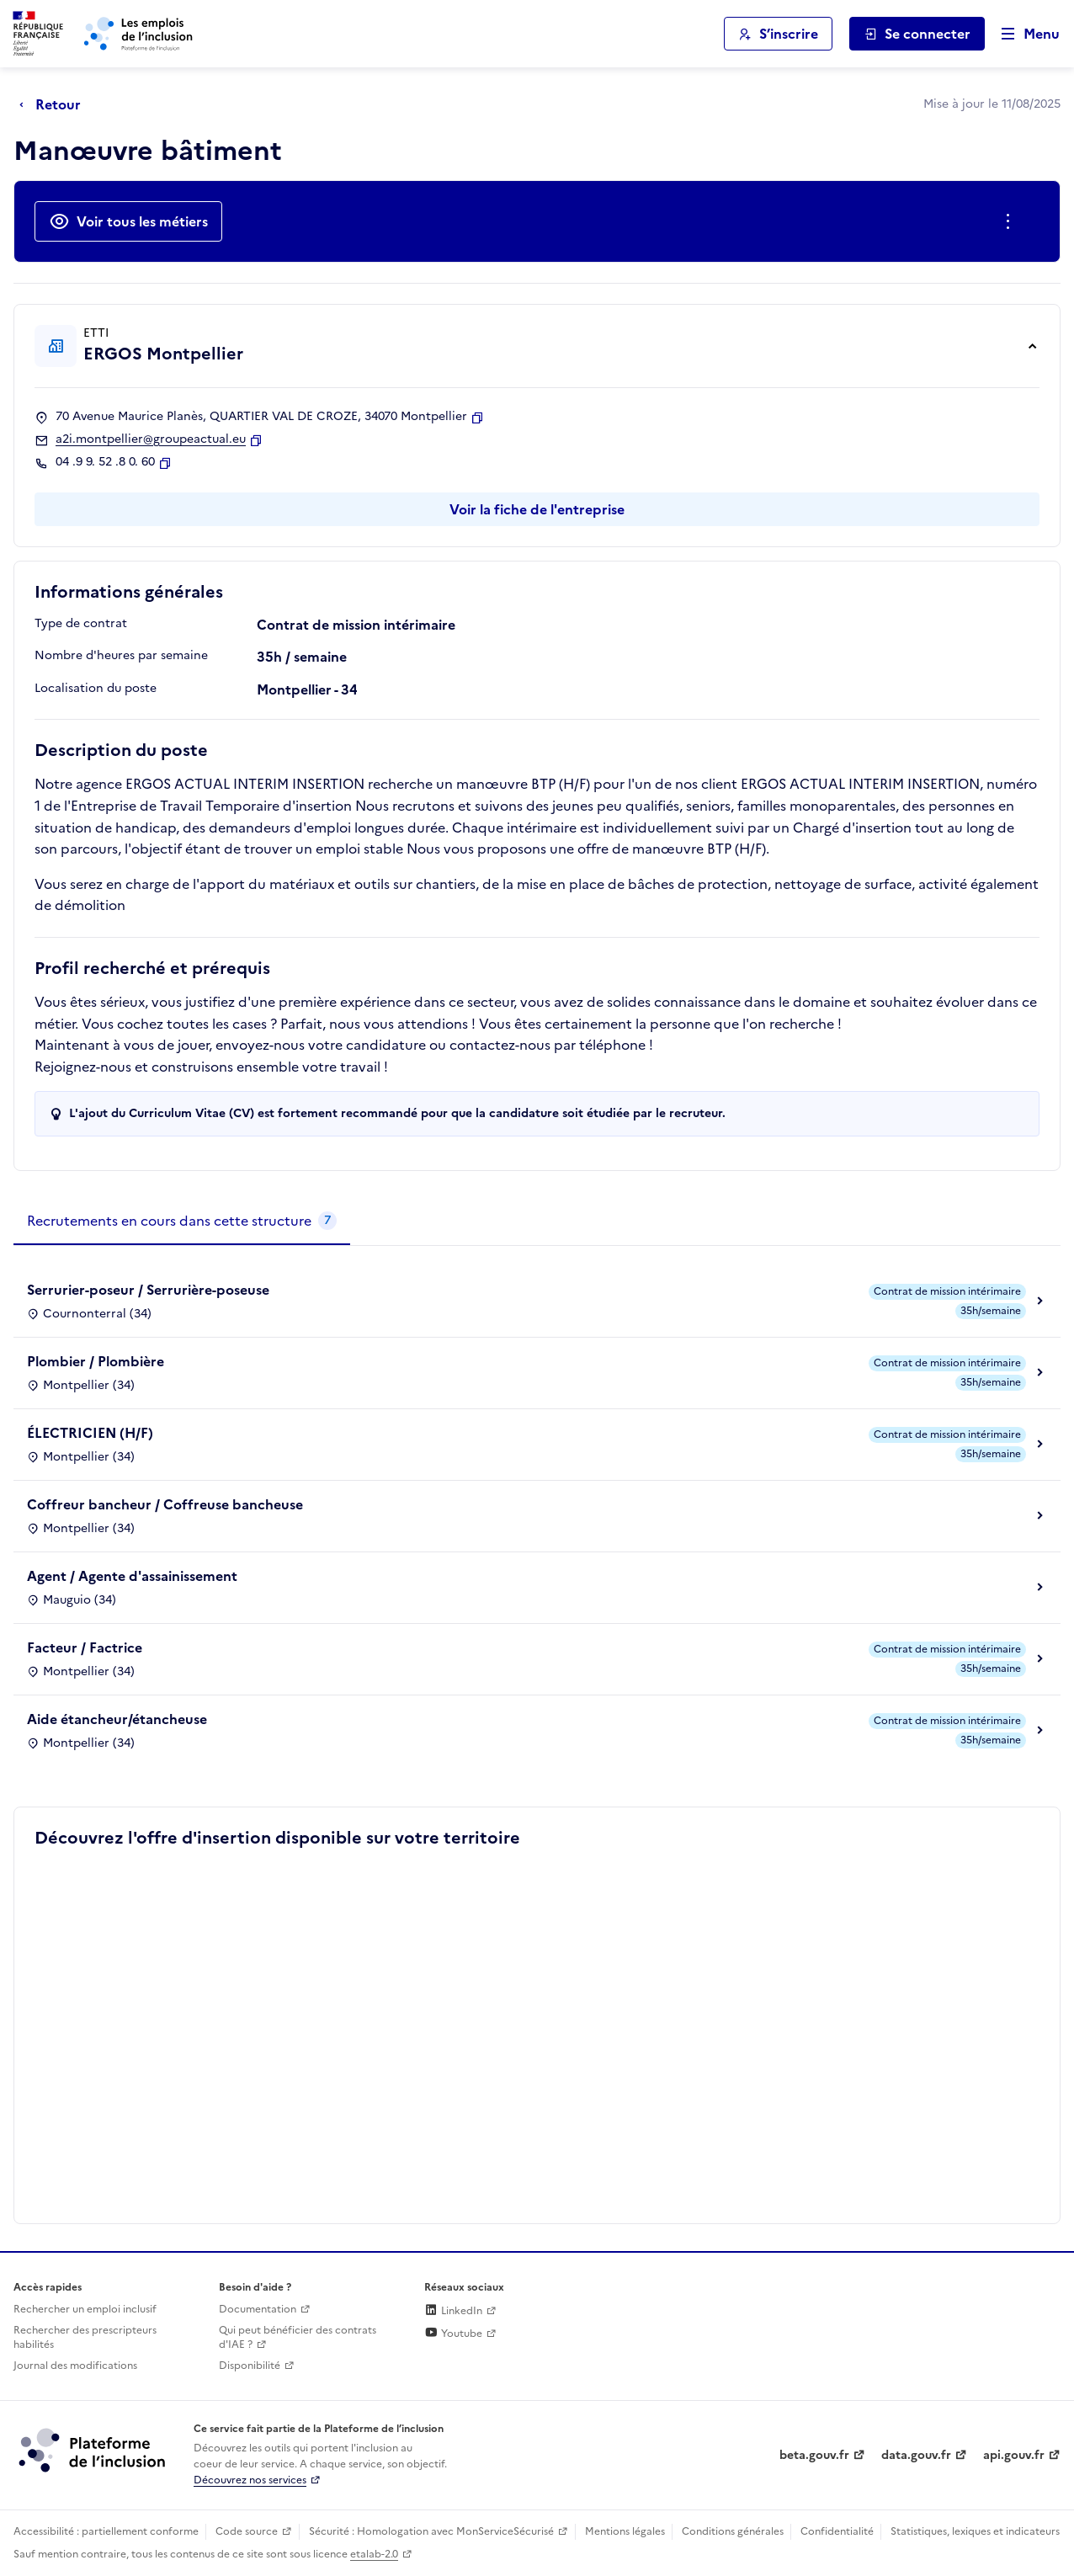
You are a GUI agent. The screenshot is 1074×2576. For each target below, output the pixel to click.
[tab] (181, 1221)
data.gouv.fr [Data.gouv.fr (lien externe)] (916, 2455)
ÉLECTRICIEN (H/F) (90, 1433)
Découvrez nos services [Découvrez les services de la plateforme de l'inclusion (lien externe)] (250, 2480)
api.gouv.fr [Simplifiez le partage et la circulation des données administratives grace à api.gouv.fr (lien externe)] (1014, 2455)
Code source (246, 2531)
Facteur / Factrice (84, 1647)
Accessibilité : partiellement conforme (106, 2531)
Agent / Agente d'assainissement (132, 1576)
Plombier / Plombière (95, 1361)
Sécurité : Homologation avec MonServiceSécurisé (431, 2531)
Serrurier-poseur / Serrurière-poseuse (148, 1290)
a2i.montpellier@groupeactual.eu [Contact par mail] (151, 439)
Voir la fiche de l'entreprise (537, 509)
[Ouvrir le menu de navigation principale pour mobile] (1023, 34)
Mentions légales (625, 2531)
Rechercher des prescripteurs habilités (85, 2337)
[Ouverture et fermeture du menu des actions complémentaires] (1011, 221)
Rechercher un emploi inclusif (85, 2309)
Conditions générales (733, 2531)
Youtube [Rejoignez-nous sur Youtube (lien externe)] (453, 2333)
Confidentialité (837, 2531)
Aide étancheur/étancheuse (117, 1719)
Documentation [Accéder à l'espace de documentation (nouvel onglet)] (257, 2309)
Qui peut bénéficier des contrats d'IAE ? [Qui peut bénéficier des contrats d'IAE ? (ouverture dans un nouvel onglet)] (297, 2337)
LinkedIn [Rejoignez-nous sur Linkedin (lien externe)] (453, 2310)
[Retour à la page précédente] (54, 104)
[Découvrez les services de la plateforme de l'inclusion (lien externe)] (93, 2449)
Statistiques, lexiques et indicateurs (975, 2531)
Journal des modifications (75, 2365)
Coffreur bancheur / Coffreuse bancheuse (165, 1504)
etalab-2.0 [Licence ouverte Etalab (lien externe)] (374, 2554)
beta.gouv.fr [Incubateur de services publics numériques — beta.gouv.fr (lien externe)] (814, 2455)
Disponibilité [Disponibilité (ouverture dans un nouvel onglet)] (249, 2365)
